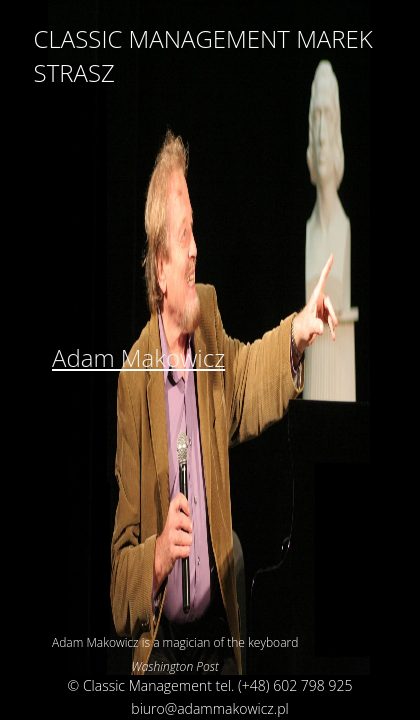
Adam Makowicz (138, 357)
